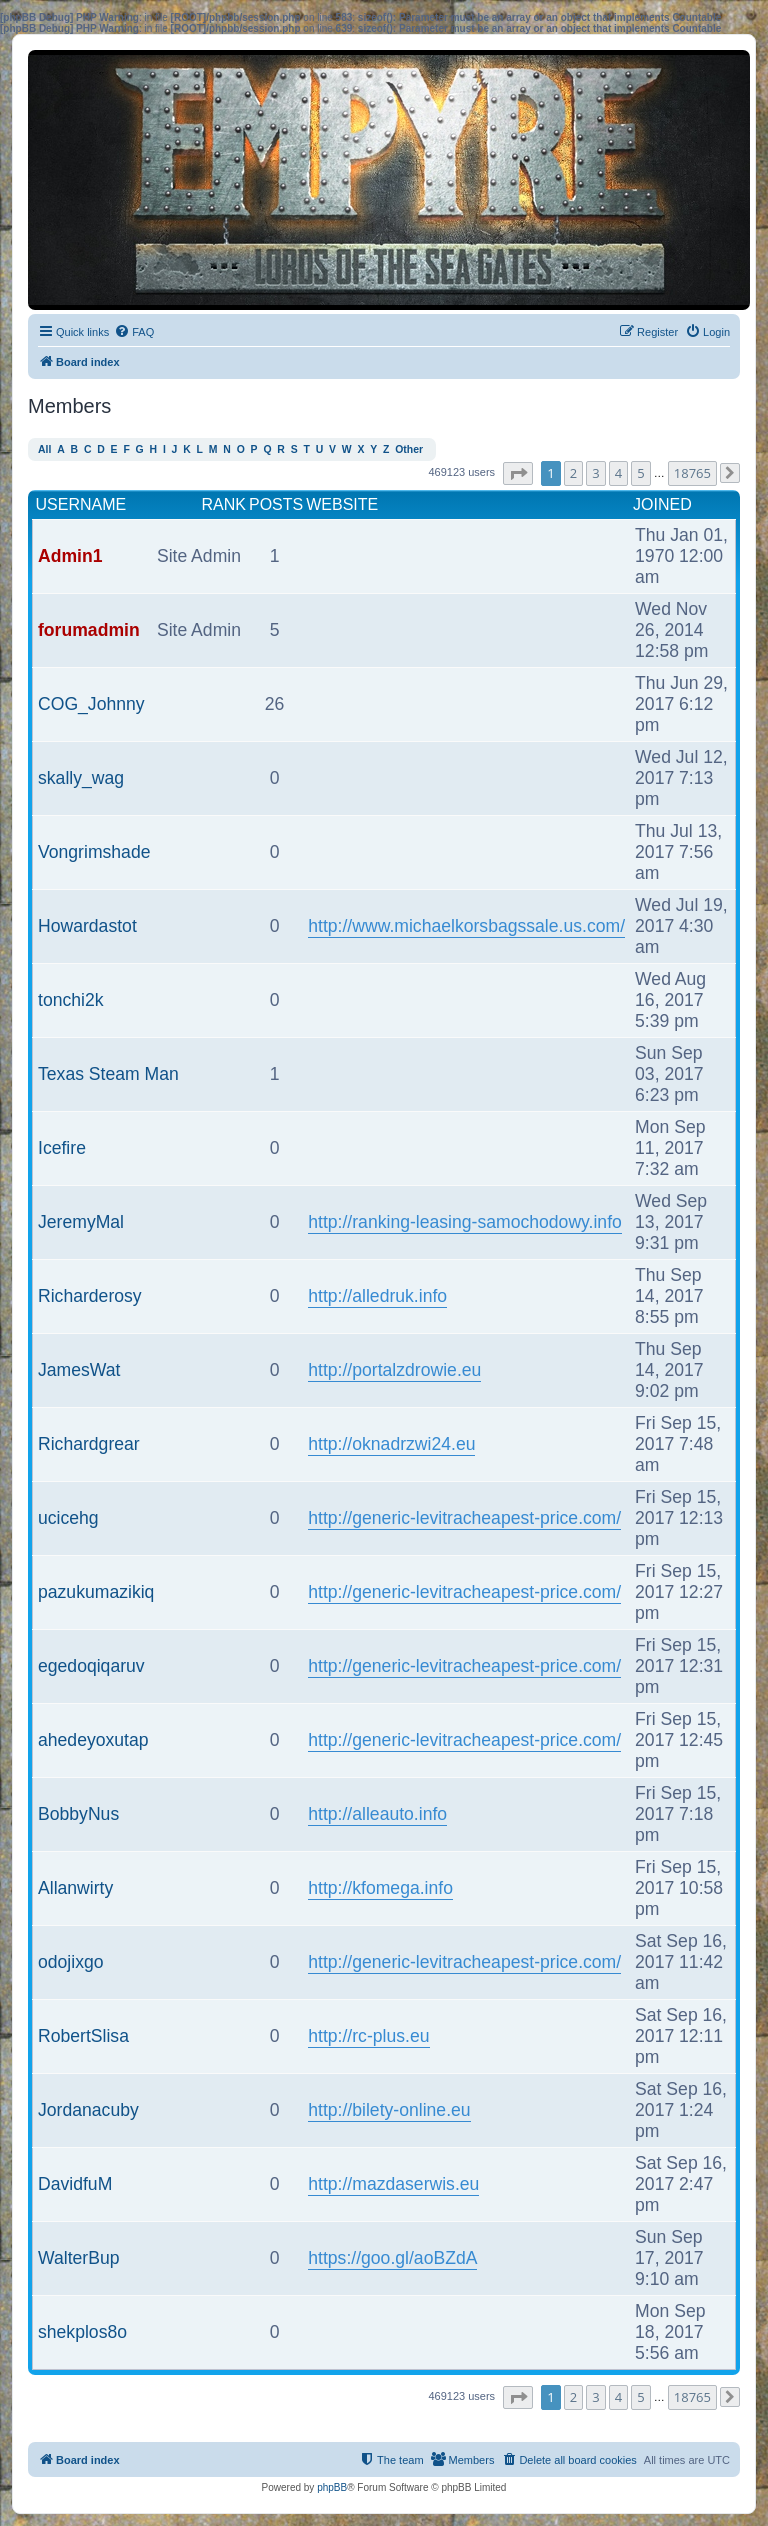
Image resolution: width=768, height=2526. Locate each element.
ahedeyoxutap (93, 1740)
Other (409, 449)
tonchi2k (71, 1000)
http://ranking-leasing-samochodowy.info (465, 1222)
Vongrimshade (94, 852)
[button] (518, 473)
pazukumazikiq (96, 1592)
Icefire (62, 1148)
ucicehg (68, 1518)
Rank (224, 504)
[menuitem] (134, 332)
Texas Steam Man (108, 1074)
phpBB (332, 2487)
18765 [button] (692, 473)
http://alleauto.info (377, 1814)
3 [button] (595, 473)
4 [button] (618, 473)
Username (81, 504)
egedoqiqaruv (91, 1666)
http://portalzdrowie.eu (394, 1370)
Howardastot (87, 926)
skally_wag (81, 778)
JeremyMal (81, 1222)
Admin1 (70, 556)
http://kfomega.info (380, 1888)
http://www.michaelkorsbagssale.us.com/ (466, 926)
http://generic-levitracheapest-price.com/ (464, 1518)
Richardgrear (89, 1444)
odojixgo (71, 1962)
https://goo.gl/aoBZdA (392, 2258)
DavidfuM (75, 2184)
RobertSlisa (83, 2036)
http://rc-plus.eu (368, 2036)
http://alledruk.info (377, 1296)
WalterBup (78, 2258)
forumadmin (89, 630)
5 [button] (640, 473)
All (44, 449)
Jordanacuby (88, 2110)
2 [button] (573, 473)
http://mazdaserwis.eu (393, 2184)
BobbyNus (78, 1814)
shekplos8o (82, 2332)
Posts (276, 504)
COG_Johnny (91, 704)
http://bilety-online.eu (389, 2110)
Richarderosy (90, 1296)
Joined (662, 504)
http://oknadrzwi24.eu (391, 1444)
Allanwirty (75, 1888)
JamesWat (79, 1370)
